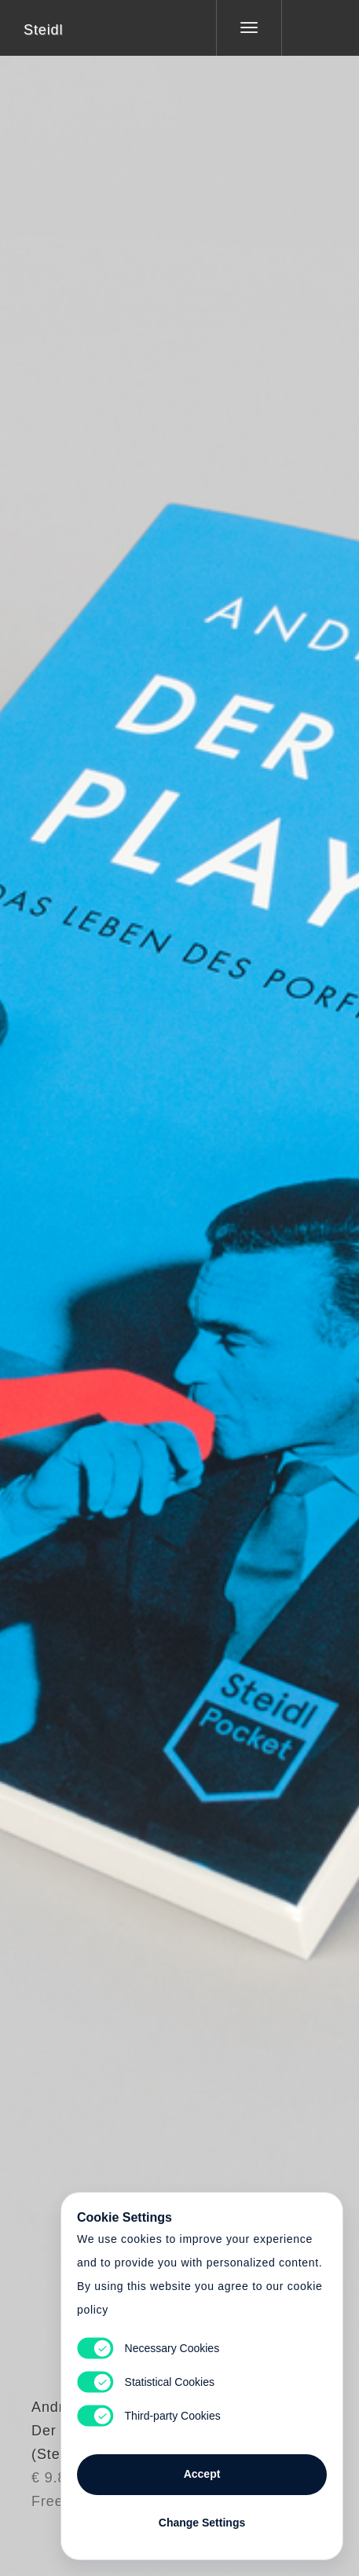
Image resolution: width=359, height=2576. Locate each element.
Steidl (43, 30)
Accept (202, 2474)
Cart (179, 1278)
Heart (120, 1278)
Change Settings (202, 2522)
